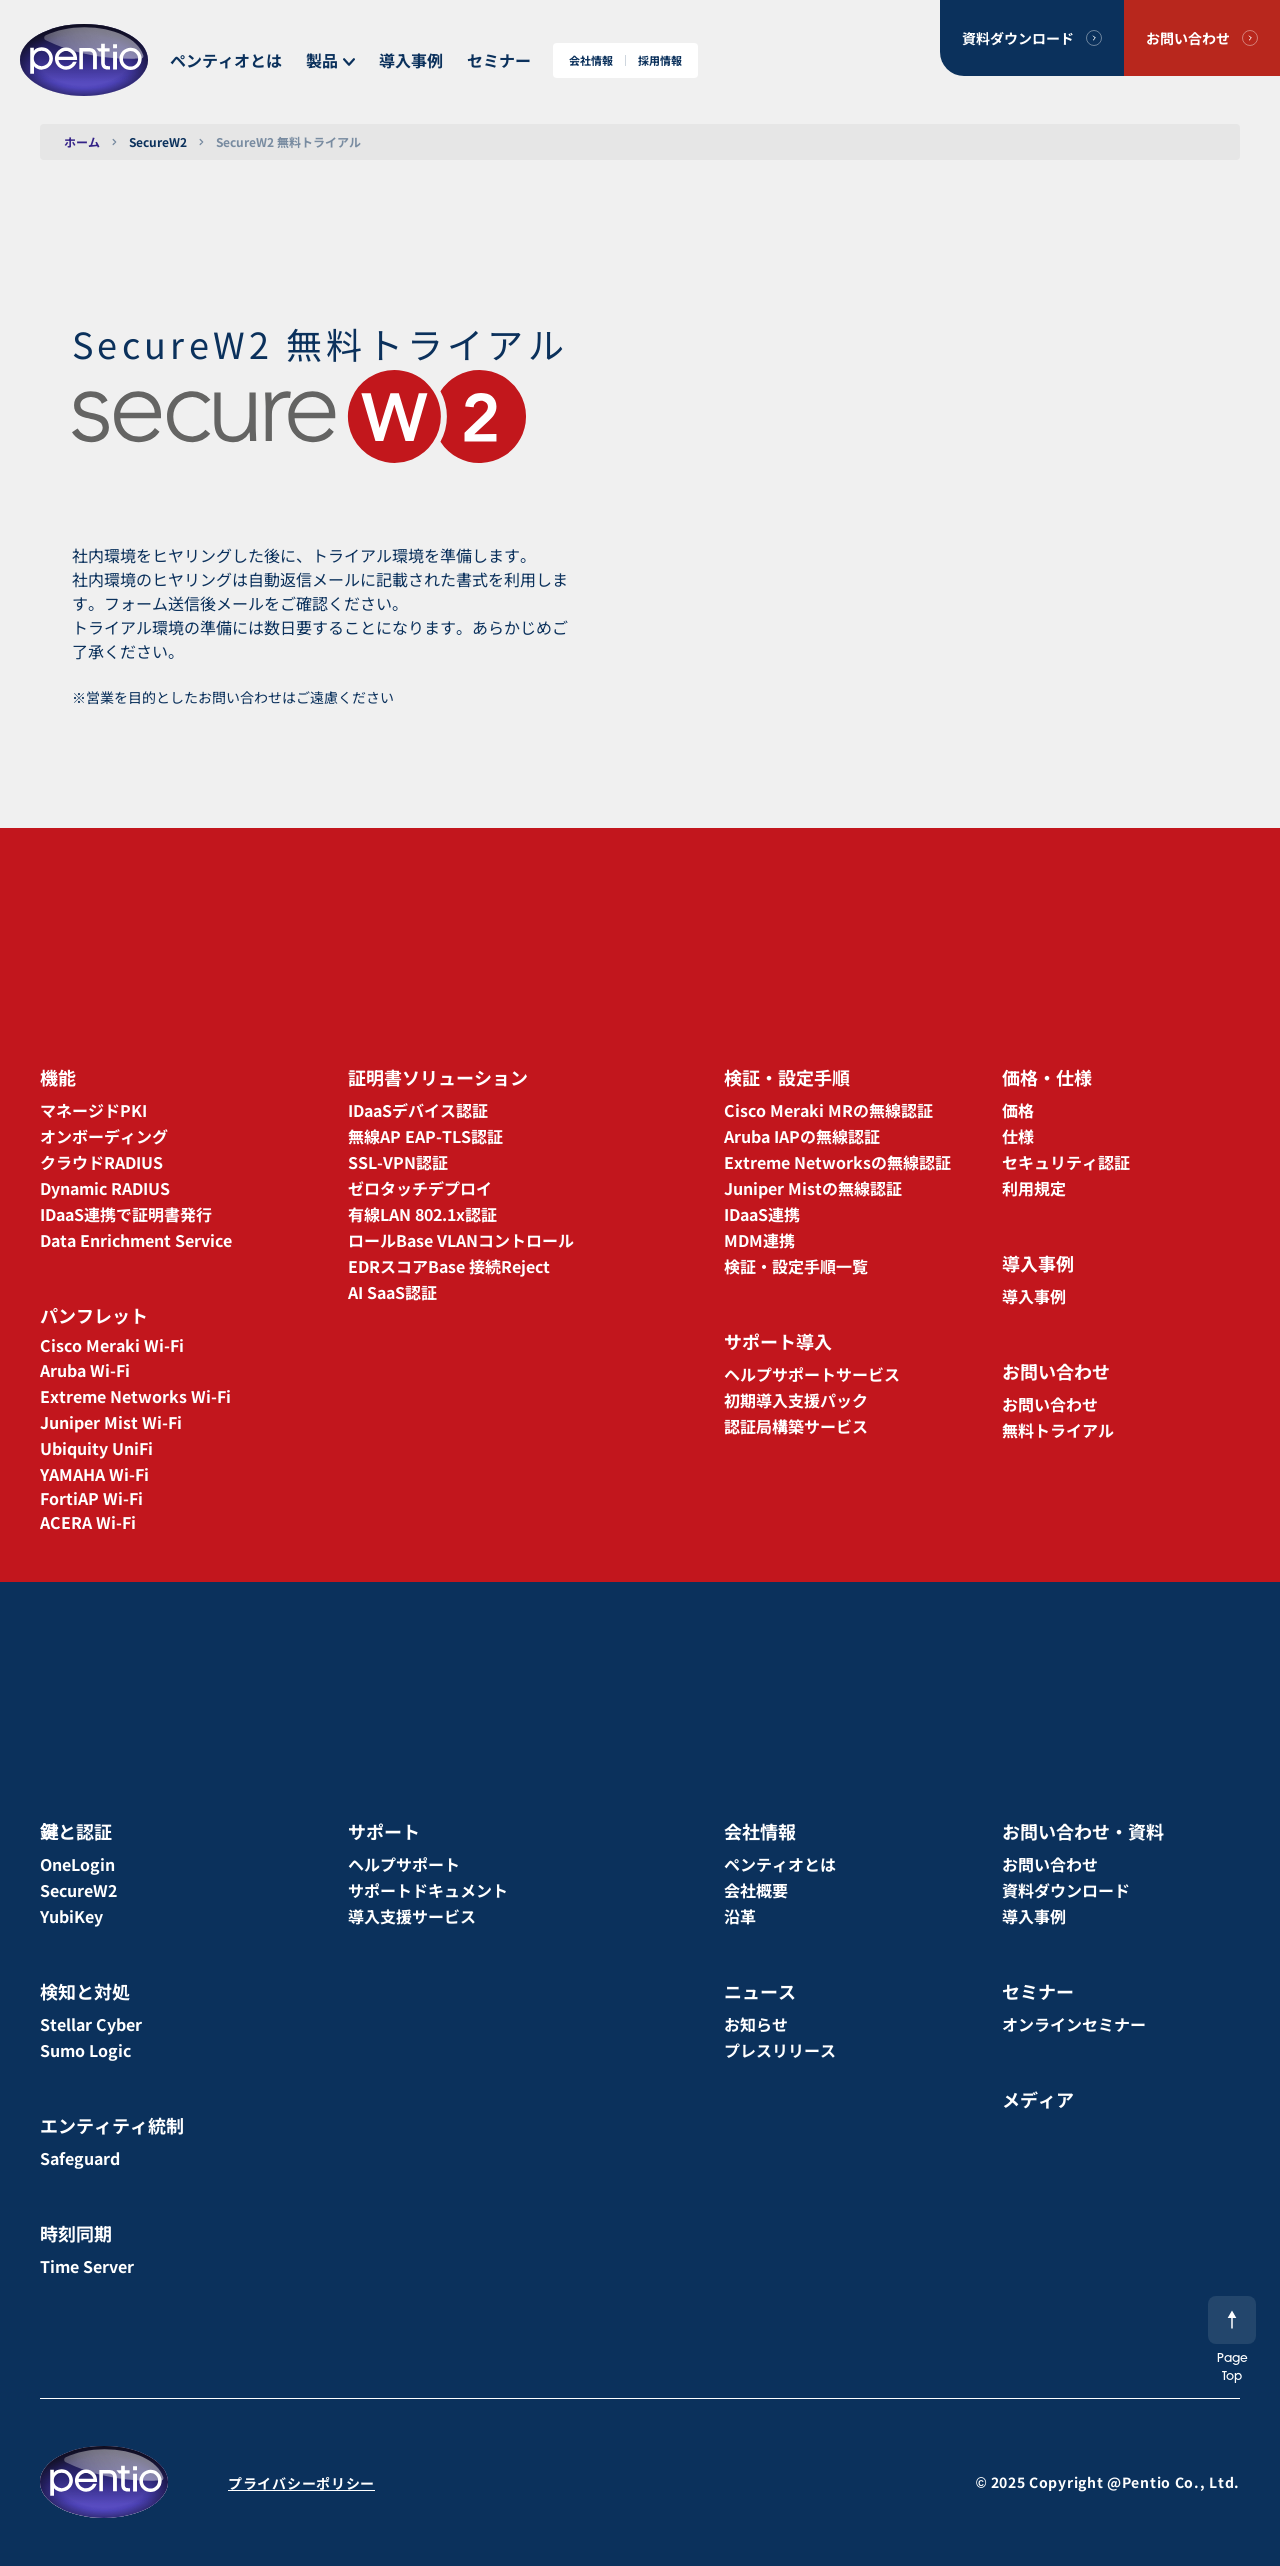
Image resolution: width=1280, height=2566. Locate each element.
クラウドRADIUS (101, 1162)
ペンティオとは (226, 60)
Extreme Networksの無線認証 (837, 1162)
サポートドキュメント (428, 1890)
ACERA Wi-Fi (88, 1522)
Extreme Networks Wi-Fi (135, 1396)
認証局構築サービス (796, 1426)
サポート (384, 1831)
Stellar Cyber (91, 2024)
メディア (1038, 2099)
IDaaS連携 (762, 1214)
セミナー (499, 60)
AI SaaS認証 (392, 1292)
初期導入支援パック (796, 1400)
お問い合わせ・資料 (1083, 1831)
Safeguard (80, 2158)
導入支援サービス (412, 1916)
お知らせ (756, 2024)
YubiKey (71, 1916)
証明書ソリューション (438, 1077)
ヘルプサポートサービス (812, 1374)
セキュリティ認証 (1066, 1162)
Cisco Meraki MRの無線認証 (828, 1110)
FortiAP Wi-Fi (91, 1498)
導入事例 (411, 60)
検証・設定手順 (787, 1077)
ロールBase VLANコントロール (461, 1240)
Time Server (87, 2266)
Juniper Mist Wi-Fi (111, 1422)
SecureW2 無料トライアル (288, 141)
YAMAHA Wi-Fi (94, 1474)
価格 (1018, 1110)
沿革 (740, 1916)
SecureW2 (158, 141)
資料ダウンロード (1018, 38)
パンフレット (94, 1315)
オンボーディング (104, 1136)
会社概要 (756, 1890)
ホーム (82, 141)
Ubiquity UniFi (96, 1448)
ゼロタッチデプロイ (420, 1188)
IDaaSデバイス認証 (418, 1110)
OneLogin (77, 1864)
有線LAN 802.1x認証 (422, 1214)
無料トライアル (1058, 1430)
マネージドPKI (93, 1110)
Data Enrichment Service (136, 1240)
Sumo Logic (85, 2050)
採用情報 (660, 60)
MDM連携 (759, 1240)
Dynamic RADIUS (105, 1188)
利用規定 (1034, 1188)
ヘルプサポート (404, 1864)
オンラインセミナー (1074, 2024)
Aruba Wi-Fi (85, 1370)
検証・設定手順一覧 (796, 1266)
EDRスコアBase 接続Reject (449, 1266)
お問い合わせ (1188, 38)
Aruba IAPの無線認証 (802, 1136)
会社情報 (591, 60)
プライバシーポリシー (301, 2483)
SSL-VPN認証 (398, 1162)
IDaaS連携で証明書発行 (126, 1214)
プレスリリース (780, 2050)
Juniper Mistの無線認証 (813, 1188)
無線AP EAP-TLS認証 (425, 1136)
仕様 (1018, 1136)
